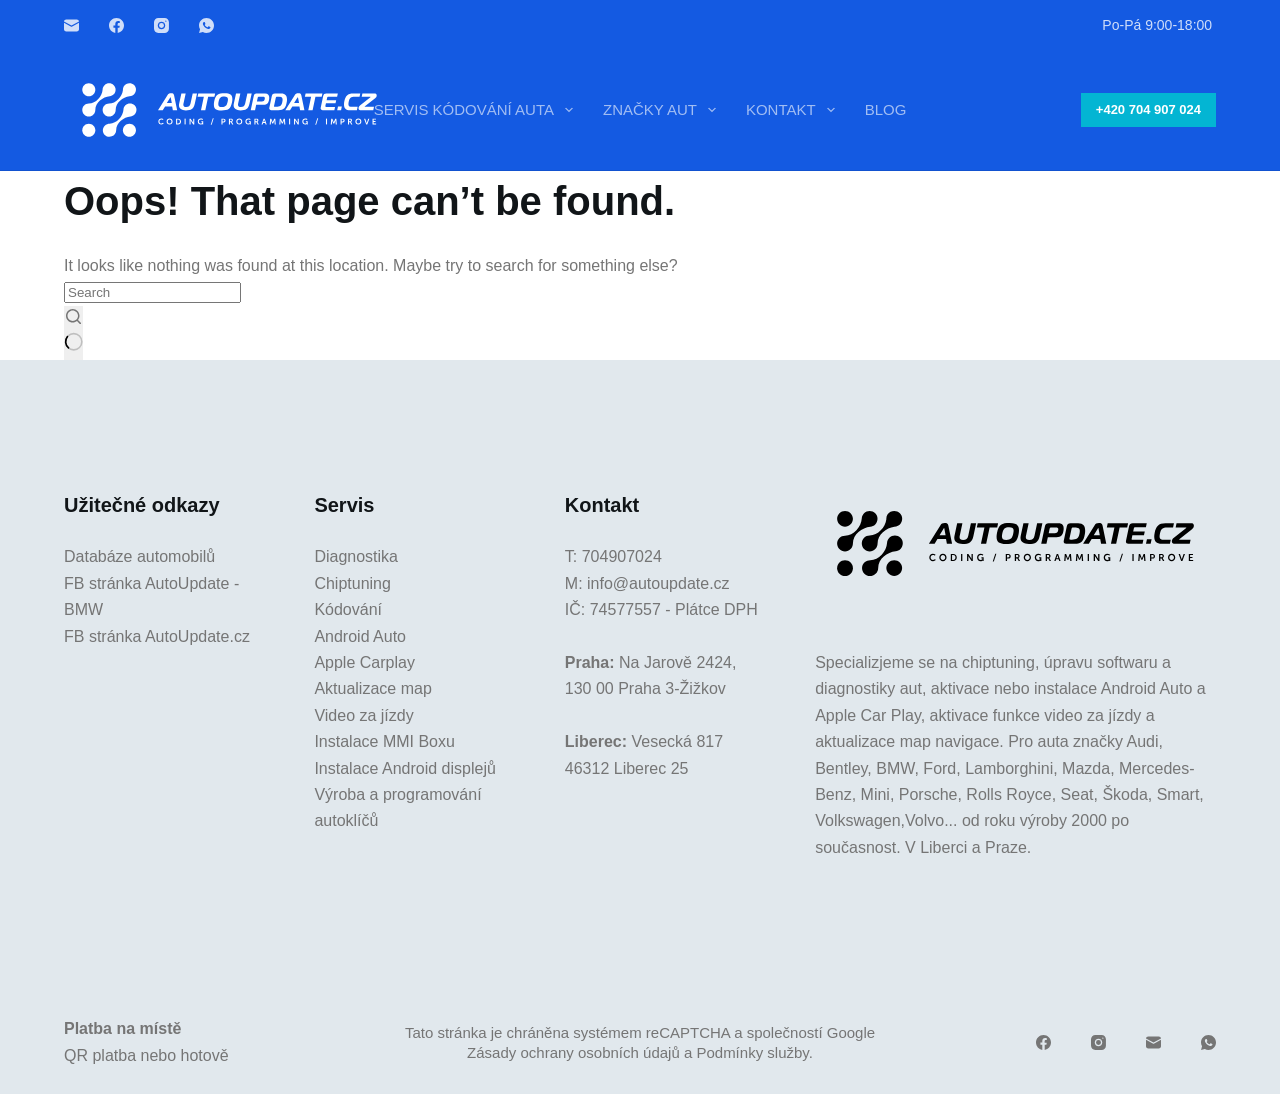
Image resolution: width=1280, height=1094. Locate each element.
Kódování (348, 609)
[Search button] (73, 333)
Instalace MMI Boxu (384, 741)
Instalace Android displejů (404, 768)
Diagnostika (356, 556)
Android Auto (360, 636)
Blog (886, 109)
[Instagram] (161, 25)
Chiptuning (352, 583)
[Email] (71, 25)
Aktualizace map (372, 688)
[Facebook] (116, 25)
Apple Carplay (364, 662)
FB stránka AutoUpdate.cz (157, 636)
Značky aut (663, 110)
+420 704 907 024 (1148, 109)
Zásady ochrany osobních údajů (573, 1052)
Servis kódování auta (477, 110)
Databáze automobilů (139, 556)
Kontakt (794, 110)
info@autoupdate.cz (658, 583)
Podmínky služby (752, 1052)
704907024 (622, 556)
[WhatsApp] (206, 25)
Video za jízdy (363, 715)
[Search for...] (152, 292)
